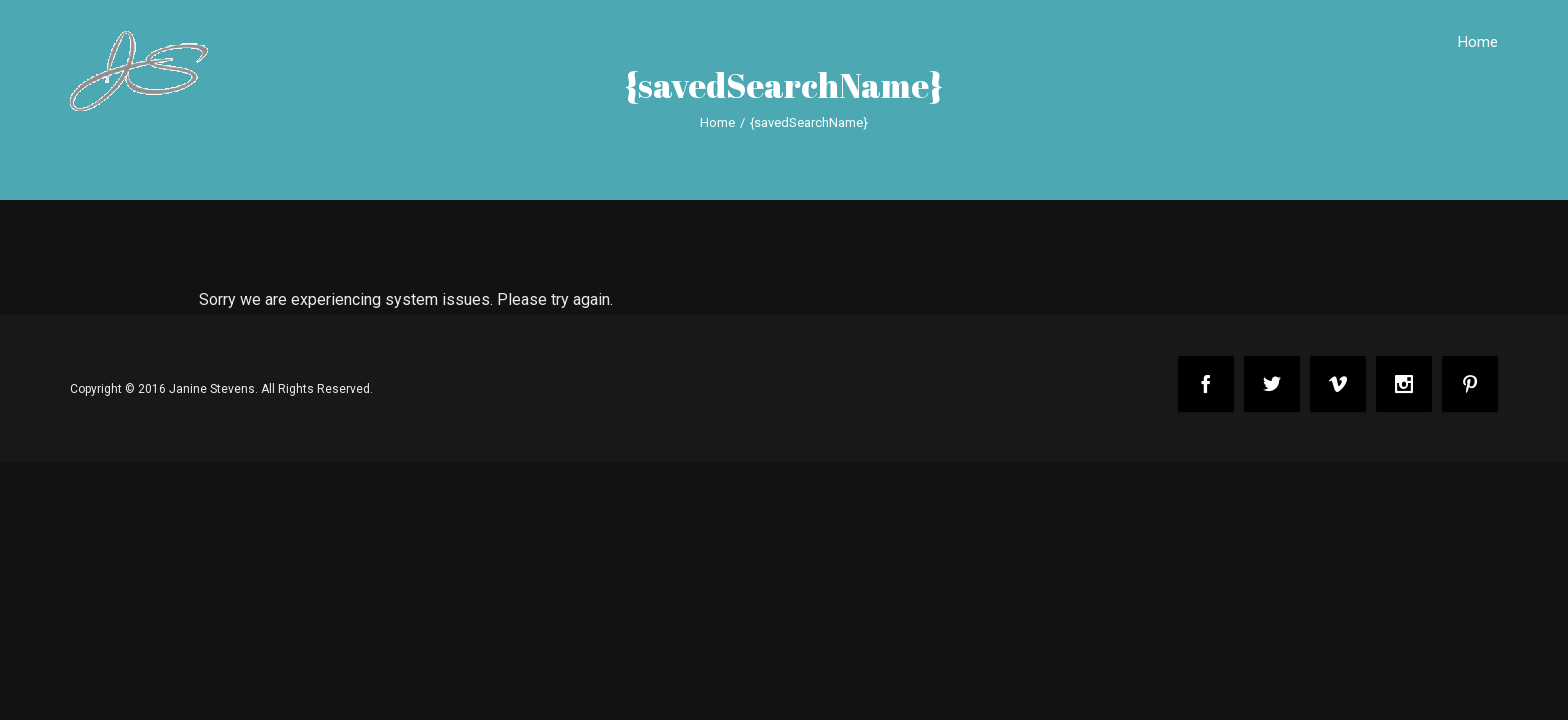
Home (1478, 42)
